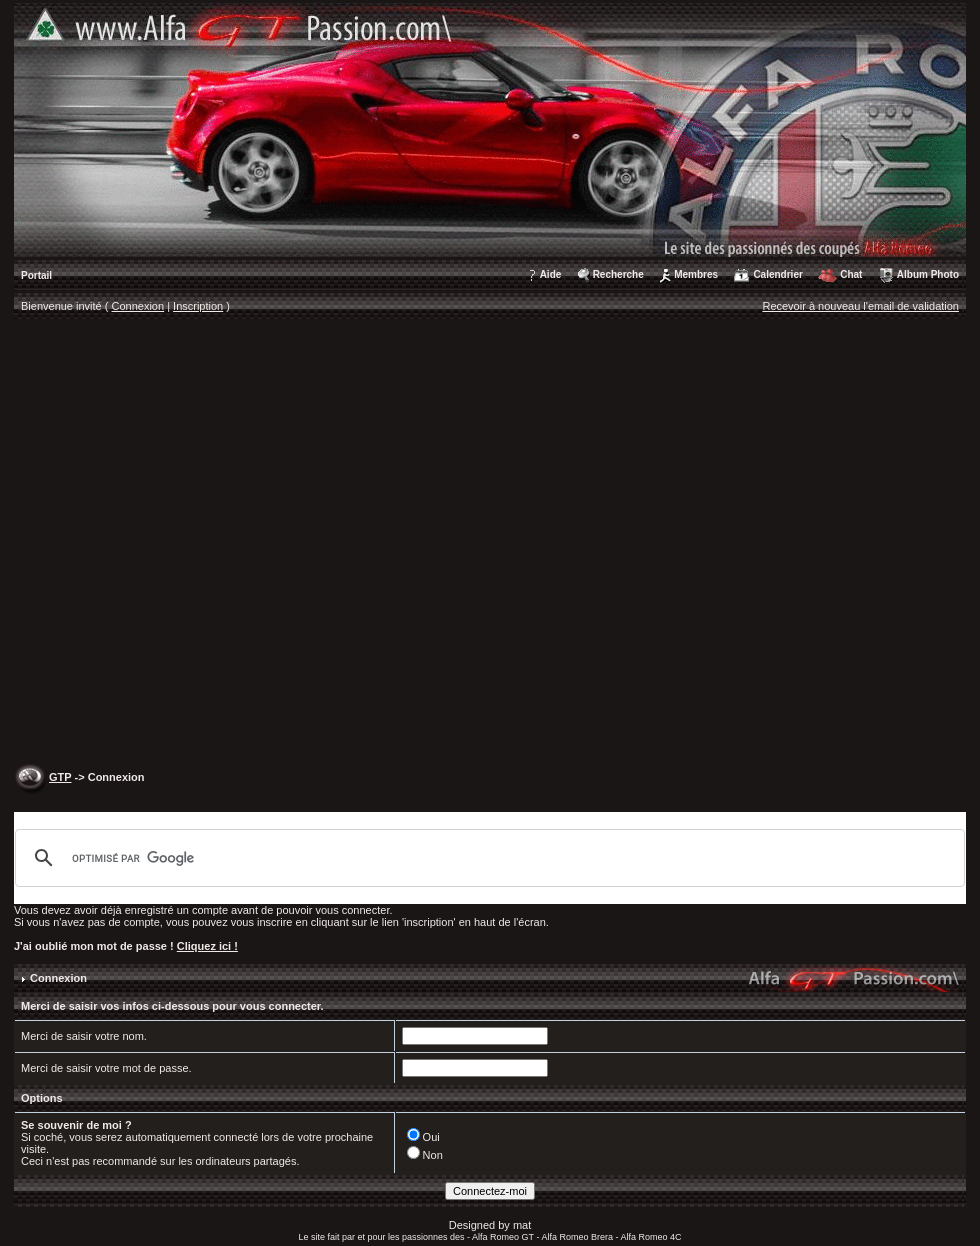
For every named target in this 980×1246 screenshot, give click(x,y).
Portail (36, 275)
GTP (60, 777)
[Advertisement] (212, 543)
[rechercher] (487, 858)
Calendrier (777, 274)
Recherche (618, 274)
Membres (696, 274)
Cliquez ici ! (207, 946)
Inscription (198, 306)
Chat (851, 274)
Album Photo (928, 274)
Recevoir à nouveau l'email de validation (860, 306)
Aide (551, 274)
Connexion (138, 306)
